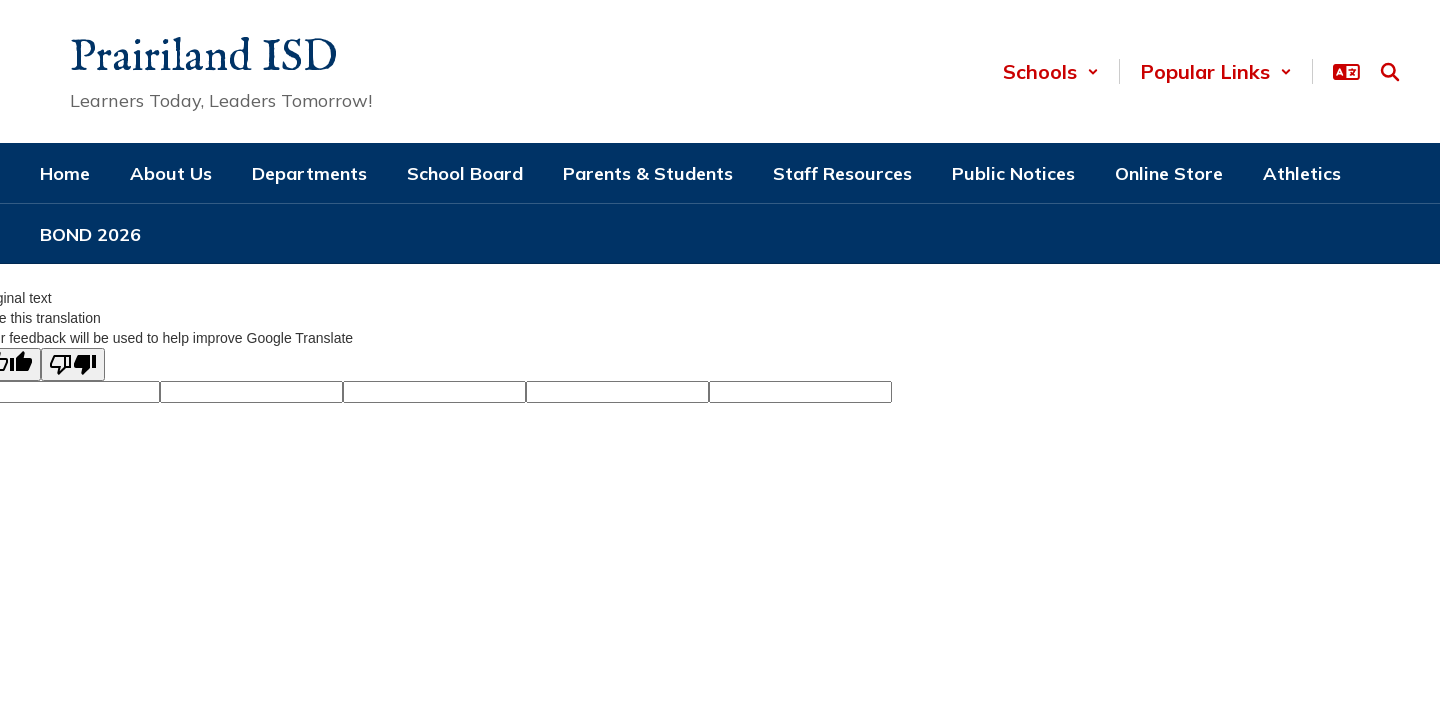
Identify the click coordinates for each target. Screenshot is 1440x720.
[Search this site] (1390, 72)
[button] (1051, 71)
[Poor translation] (73, 364)
